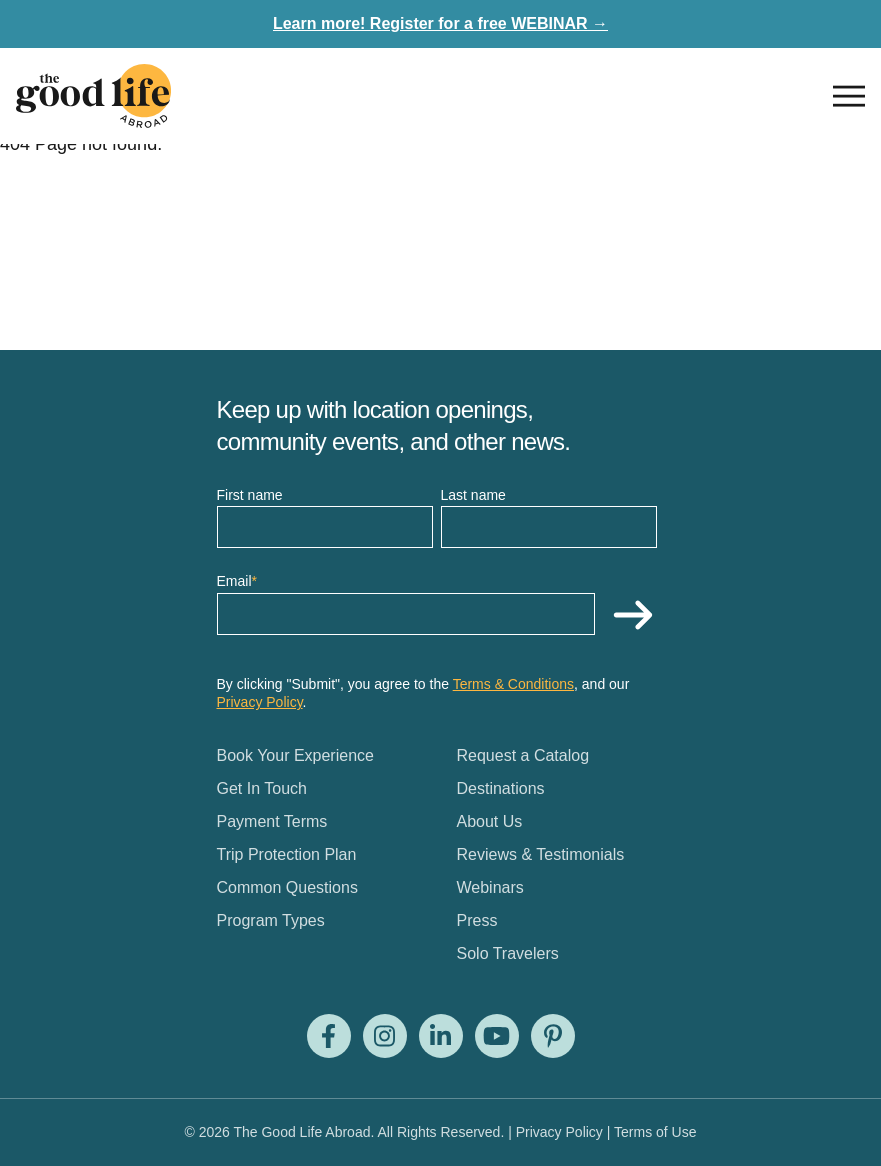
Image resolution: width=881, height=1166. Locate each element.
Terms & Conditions (513, 684)
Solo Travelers (508, 953)
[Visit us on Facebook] (329, 1036)
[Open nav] (849, 96)
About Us (490, 821)
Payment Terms (272, 821)
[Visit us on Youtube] (497, 1036)
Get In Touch (262, 788)
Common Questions (287, 887)
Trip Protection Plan (287, 854)
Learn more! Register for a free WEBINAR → (440, 23)
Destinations (501, 788)
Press (477, 920)
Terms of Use (655, 1132)
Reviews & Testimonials (541, 854)
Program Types (271, 920)
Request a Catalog (523, 755)
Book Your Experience (295, 755)
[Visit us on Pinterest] (553, 1036)
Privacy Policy (260, 702)
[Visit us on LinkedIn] (441, 1036)
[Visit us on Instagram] (385, 1036)
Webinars (490, 887)
